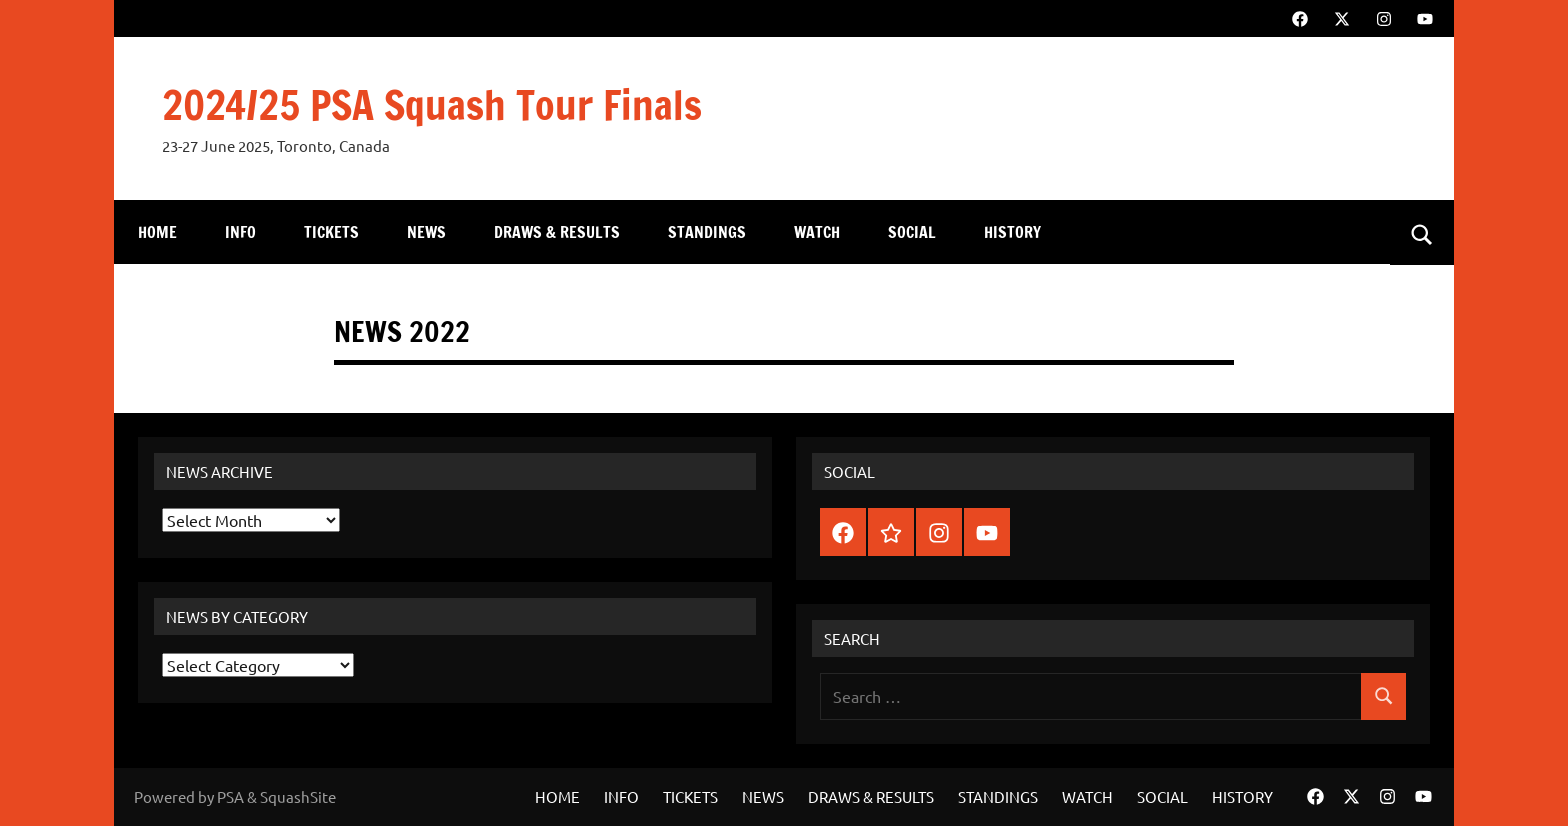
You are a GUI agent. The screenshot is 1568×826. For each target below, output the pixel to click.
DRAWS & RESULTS (557, 232)
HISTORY (1012, 232)
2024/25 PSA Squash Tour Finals (432, 104)
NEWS (426, 232)
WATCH (817, 232)
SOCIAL (912, 232)
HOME (157, 232)
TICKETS (331, 232)
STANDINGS (707, 232)
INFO (240, 232)
